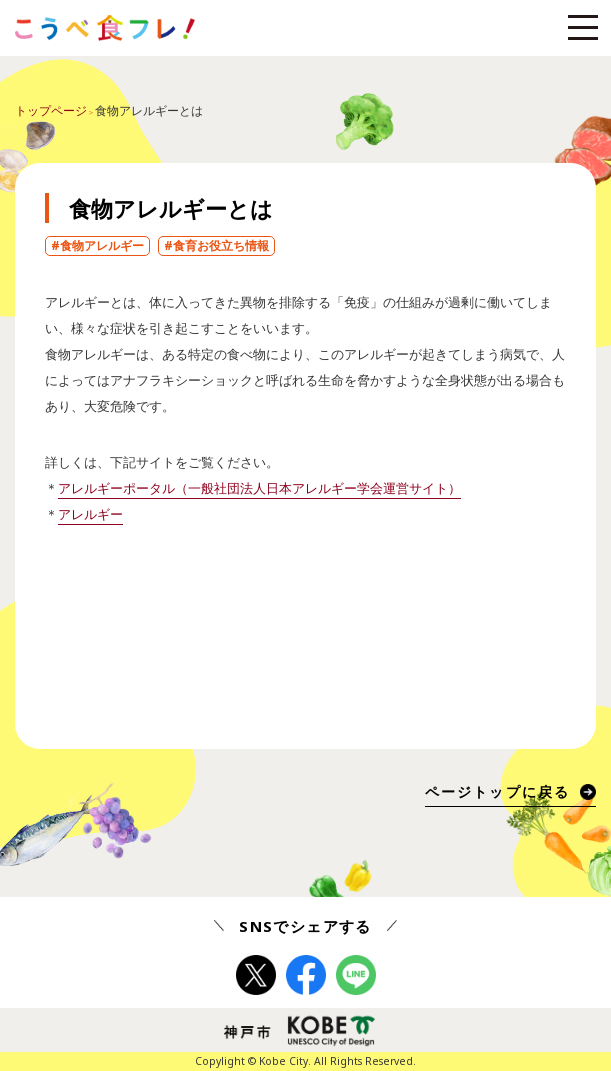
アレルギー (90, 514)
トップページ (51, 110)
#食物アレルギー (97, 245)
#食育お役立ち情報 (216, 245)
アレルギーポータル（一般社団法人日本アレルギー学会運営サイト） (259, 488)
